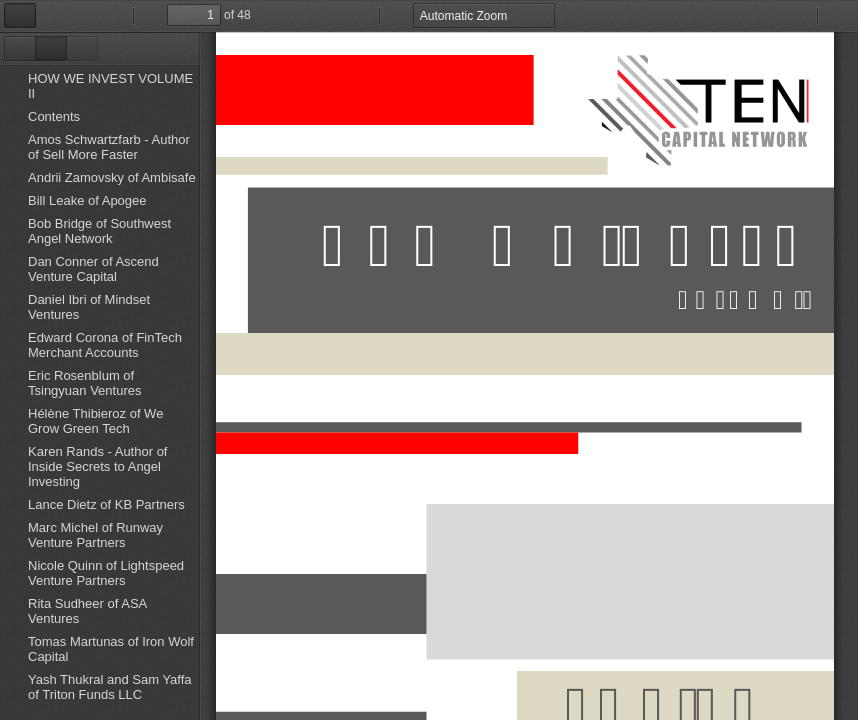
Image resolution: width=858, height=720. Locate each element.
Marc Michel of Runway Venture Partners (95, 535)
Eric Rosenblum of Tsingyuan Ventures (84, 383)
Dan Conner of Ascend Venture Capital (93, 269)
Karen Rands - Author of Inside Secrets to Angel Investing (97, 466)
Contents (54, 116)
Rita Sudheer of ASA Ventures (87, 611)
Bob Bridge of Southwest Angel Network (99, 231)
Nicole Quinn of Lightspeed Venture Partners (106, 573)
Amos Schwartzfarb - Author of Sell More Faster (109, 147)
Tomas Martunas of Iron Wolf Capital (111, 649)
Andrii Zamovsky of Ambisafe (112, 177)
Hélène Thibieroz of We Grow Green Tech (95, 421)
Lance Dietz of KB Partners (106, 504)
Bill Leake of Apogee (87, 200)
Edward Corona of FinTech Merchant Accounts (105, 345)
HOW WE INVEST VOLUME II (110, 86)
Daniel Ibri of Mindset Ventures (89, 307)
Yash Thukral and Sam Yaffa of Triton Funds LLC (110, 687)
